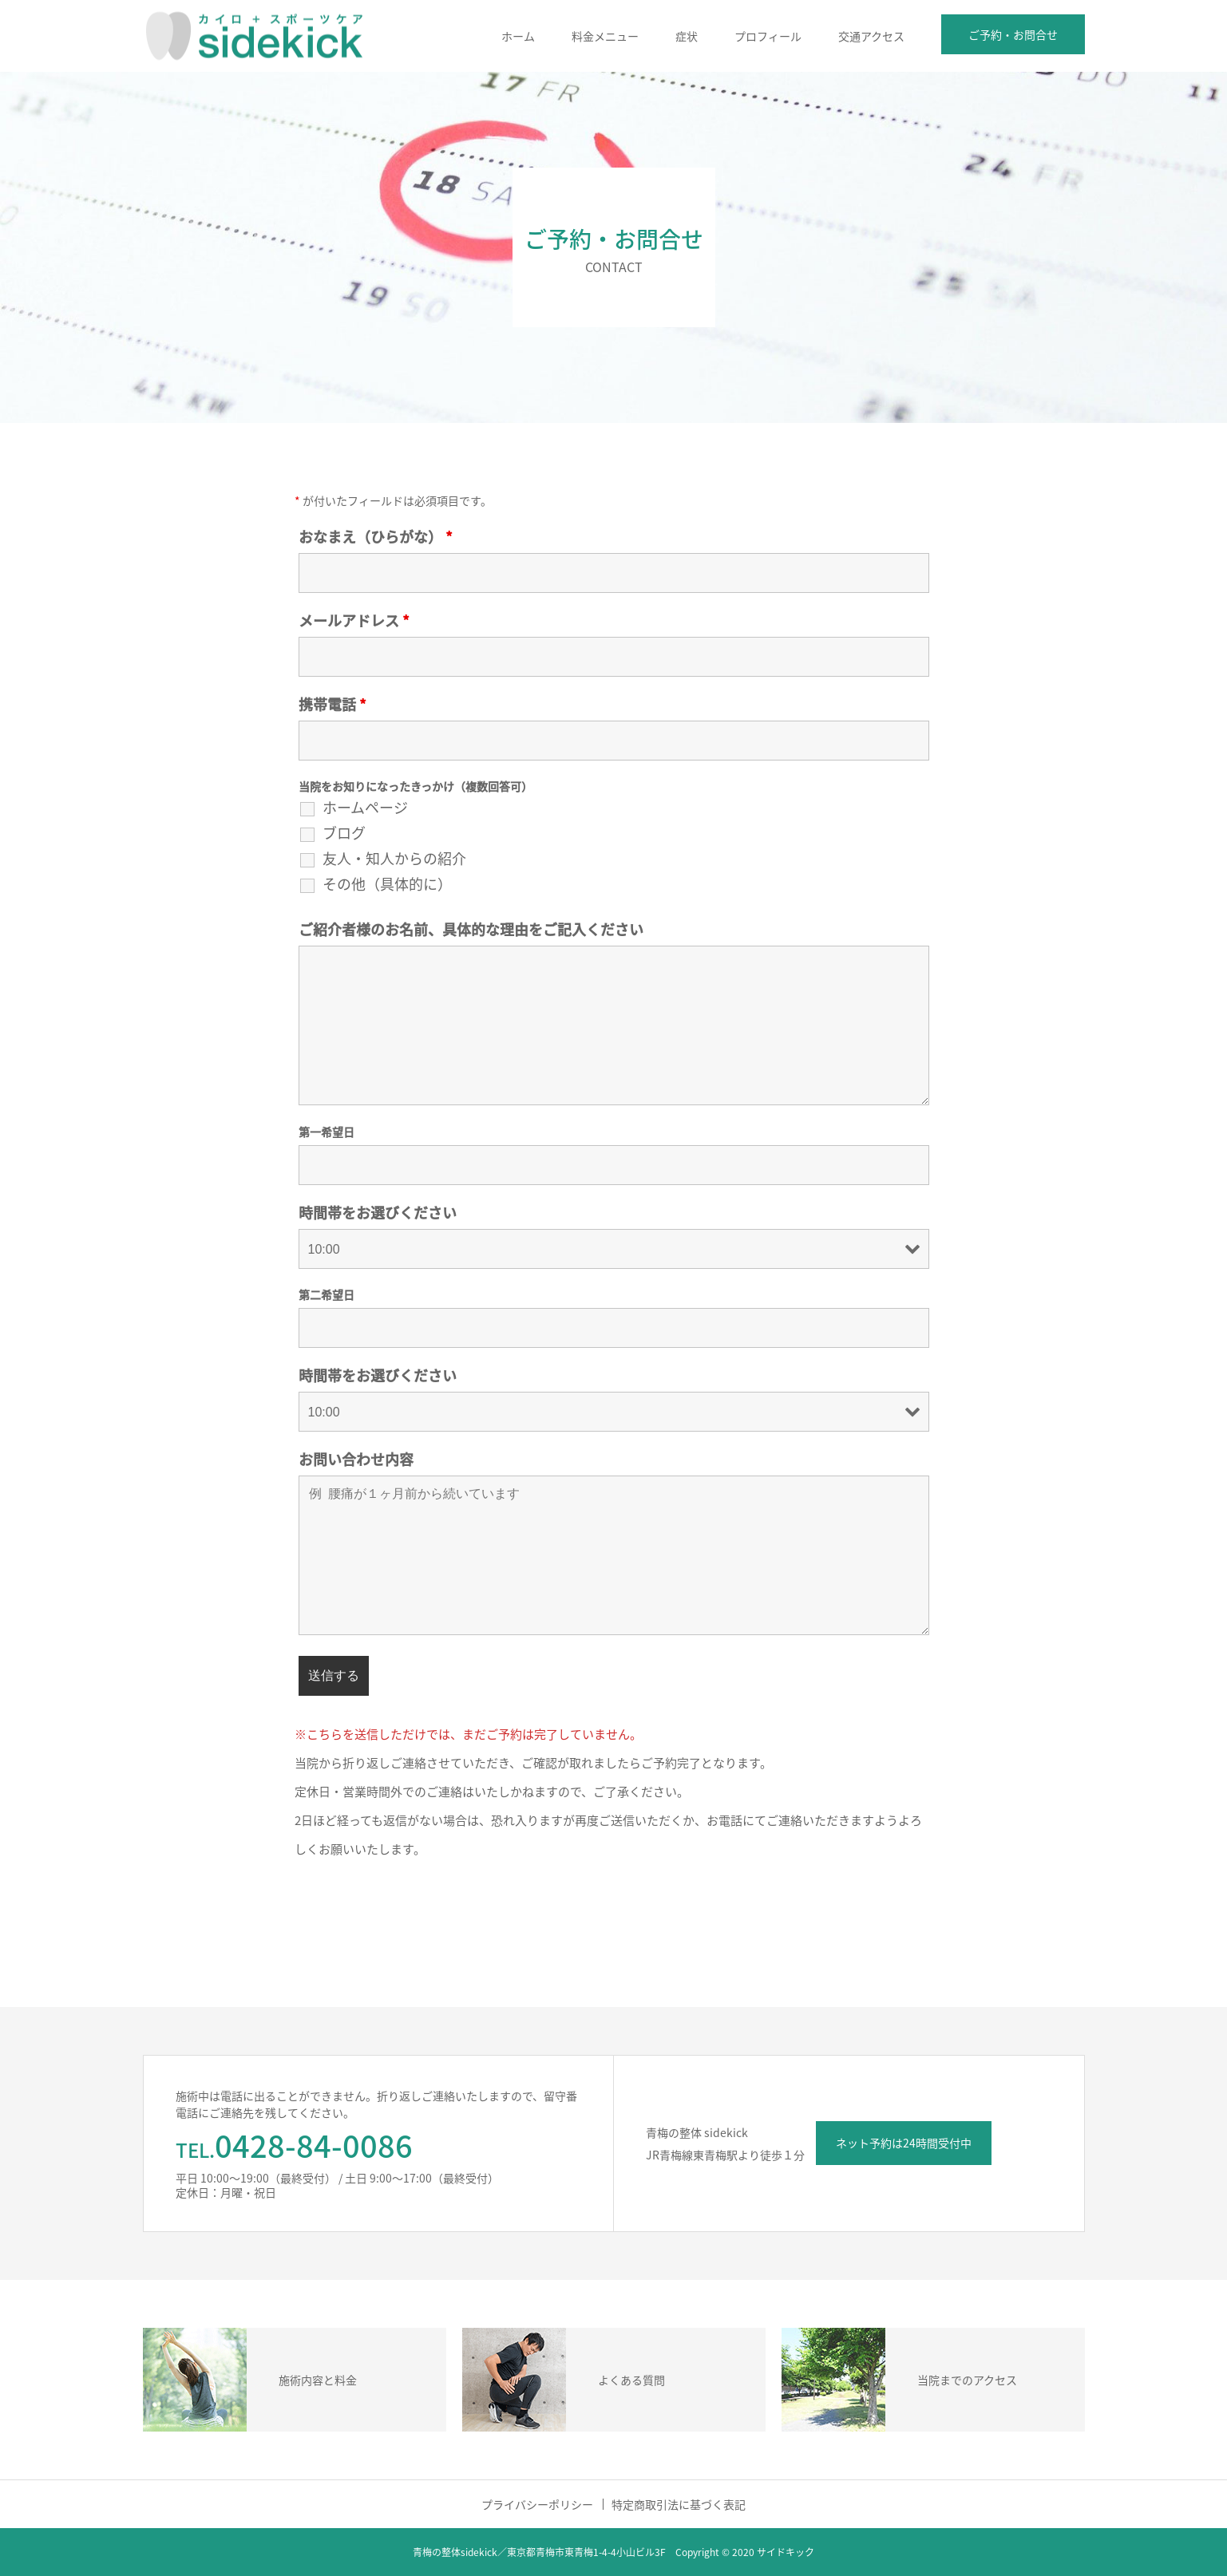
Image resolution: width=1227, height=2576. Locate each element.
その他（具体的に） (387, 884)
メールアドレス (354, 620)
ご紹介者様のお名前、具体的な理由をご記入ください (471, 929)
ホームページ (365, 808)
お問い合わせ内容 (356, 1459)
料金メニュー (605, 36)
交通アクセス (871, 36)
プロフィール (768, 36)
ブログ (344, 833)
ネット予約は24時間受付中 (904, 2143)
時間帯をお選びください (378, 1212)
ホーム (518, 36)
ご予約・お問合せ (1013, 34)
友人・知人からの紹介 (394, 859)
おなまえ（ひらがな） (376, 536)
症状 (686, 36)
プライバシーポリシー (537, 2504)
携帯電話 (332, 704)
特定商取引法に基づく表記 (679, 2504)
